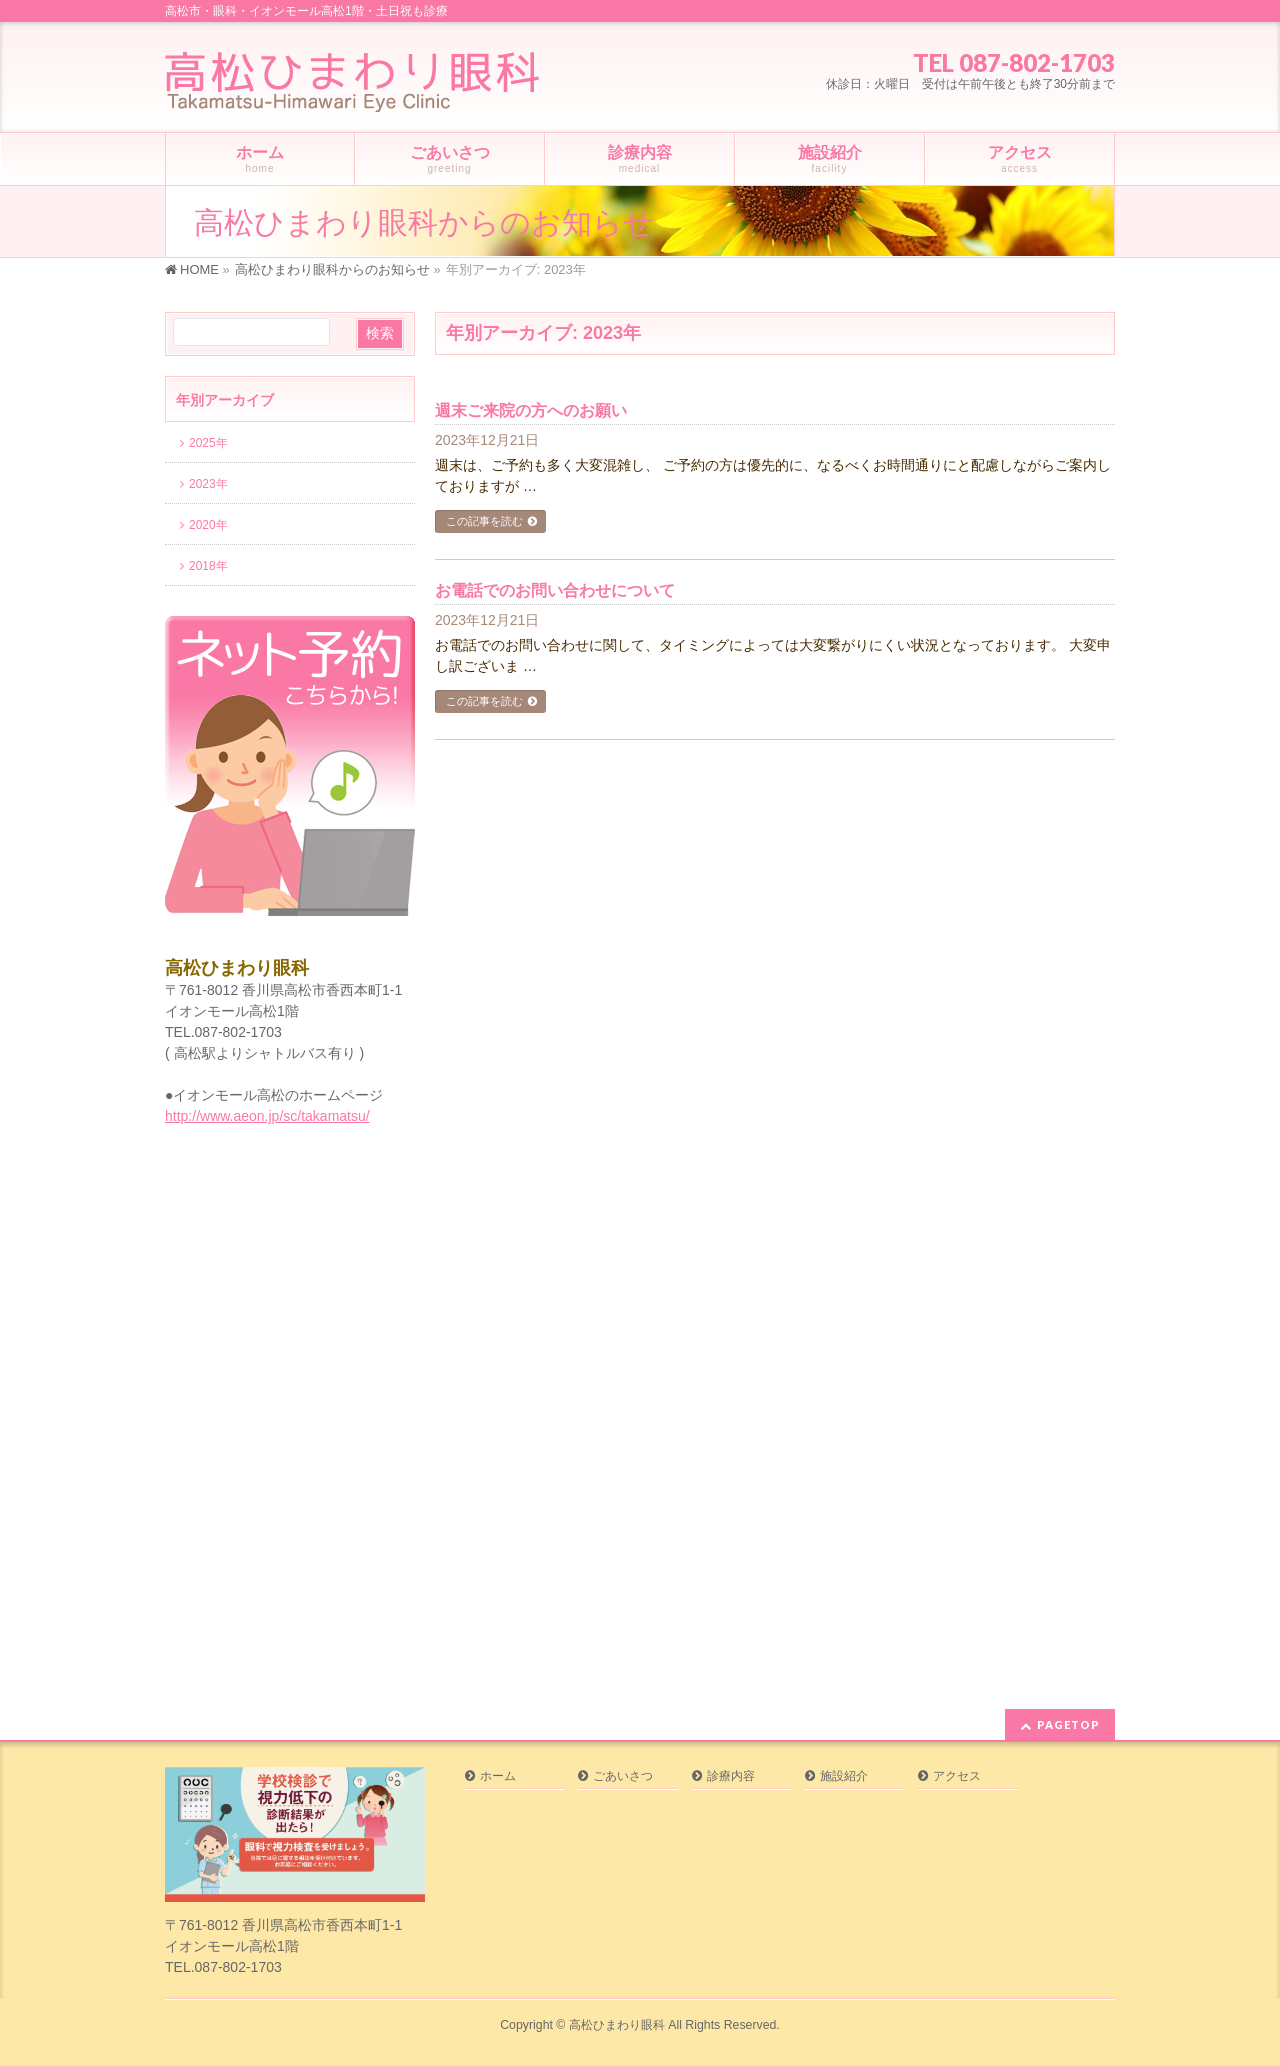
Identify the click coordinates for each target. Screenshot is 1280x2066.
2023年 (208, 484)
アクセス (957, 1776)
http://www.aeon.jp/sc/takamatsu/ (267, 1116)
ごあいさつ (623, 1776)
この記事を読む (484, 521)
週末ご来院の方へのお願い (531, 410)
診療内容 (731, 1776)
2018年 (208, 566)
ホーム (498, 1776)
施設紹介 (844, 1776)
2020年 (208, 525)
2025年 (208, 443)
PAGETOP (1068, 1724)
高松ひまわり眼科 (617, 2025)
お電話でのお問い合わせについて (555, 590)
